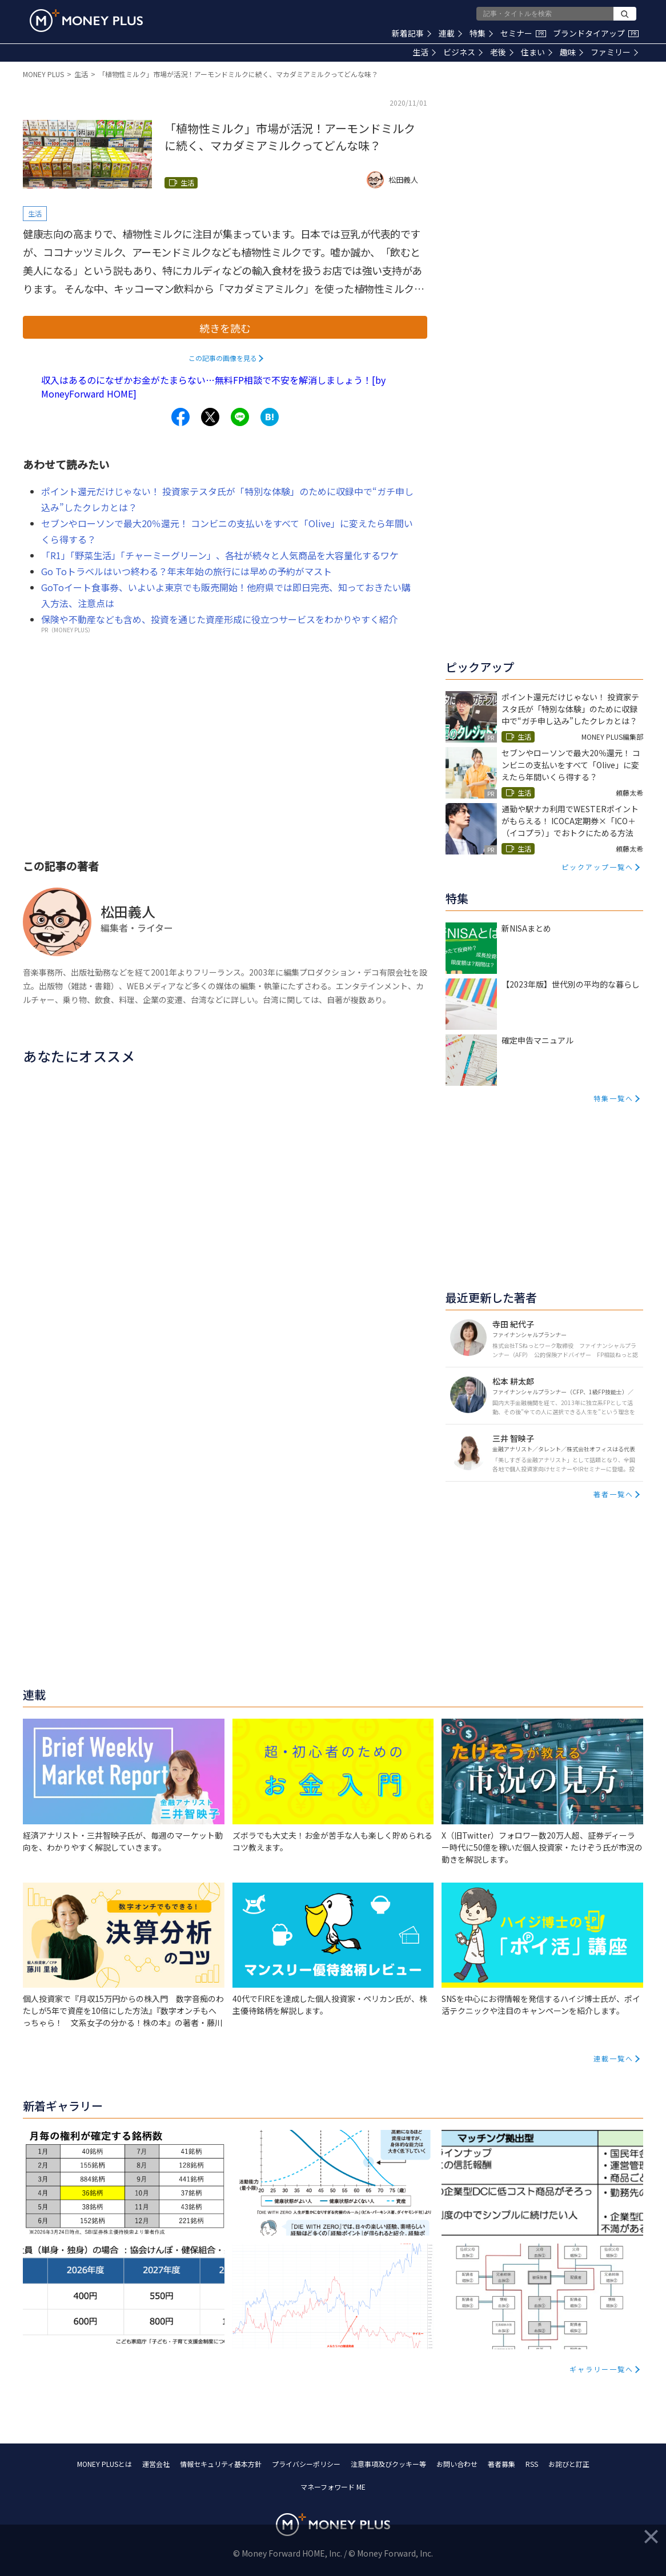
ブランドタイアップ (596, 33)
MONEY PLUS (43, 74)
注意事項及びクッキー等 (388, 2464)
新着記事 (411, 33)
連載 (450, 33)
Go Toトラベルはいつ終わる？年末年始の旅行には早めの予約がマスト (186, 571)
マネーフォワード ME (333, 2486)
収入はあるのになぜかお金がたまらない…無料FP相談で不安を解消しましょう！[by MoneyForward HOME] (213, 386)
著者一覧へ (613, 1494)
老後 (501, 52)
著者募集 (501, 2464)
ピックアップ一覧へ (597, 867)
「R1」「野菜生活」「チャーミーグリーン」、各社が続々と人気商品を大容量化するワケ (220, 555)
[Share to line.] (240, 417)
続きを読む (225, 327)
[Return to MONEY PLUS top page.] (86, 20)
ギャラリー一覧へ (601, 2369)
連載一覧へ (613, 2058)
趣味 (571, 52)
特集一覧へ (613, 1098)
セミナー (523, 33)
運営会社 (156, 2464)
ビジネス (463, 52)
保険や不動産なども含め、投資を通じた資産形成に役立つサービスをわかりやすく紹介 (219, 619)
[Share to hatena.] (269, 417)
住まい (536, 52)
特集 (481, 33)
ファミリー (614, 52)
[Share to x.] (210, 417)
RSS (531, 2464)
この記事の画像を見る (222, 358)
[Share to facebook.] (180, 417)
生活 (424, 52)
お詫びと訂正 (568, 2464)
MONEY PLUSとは (104, 2464)
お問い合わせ (457, 2464)
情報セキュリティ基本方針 (221, 2464)
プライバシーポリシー (306, 2464)
